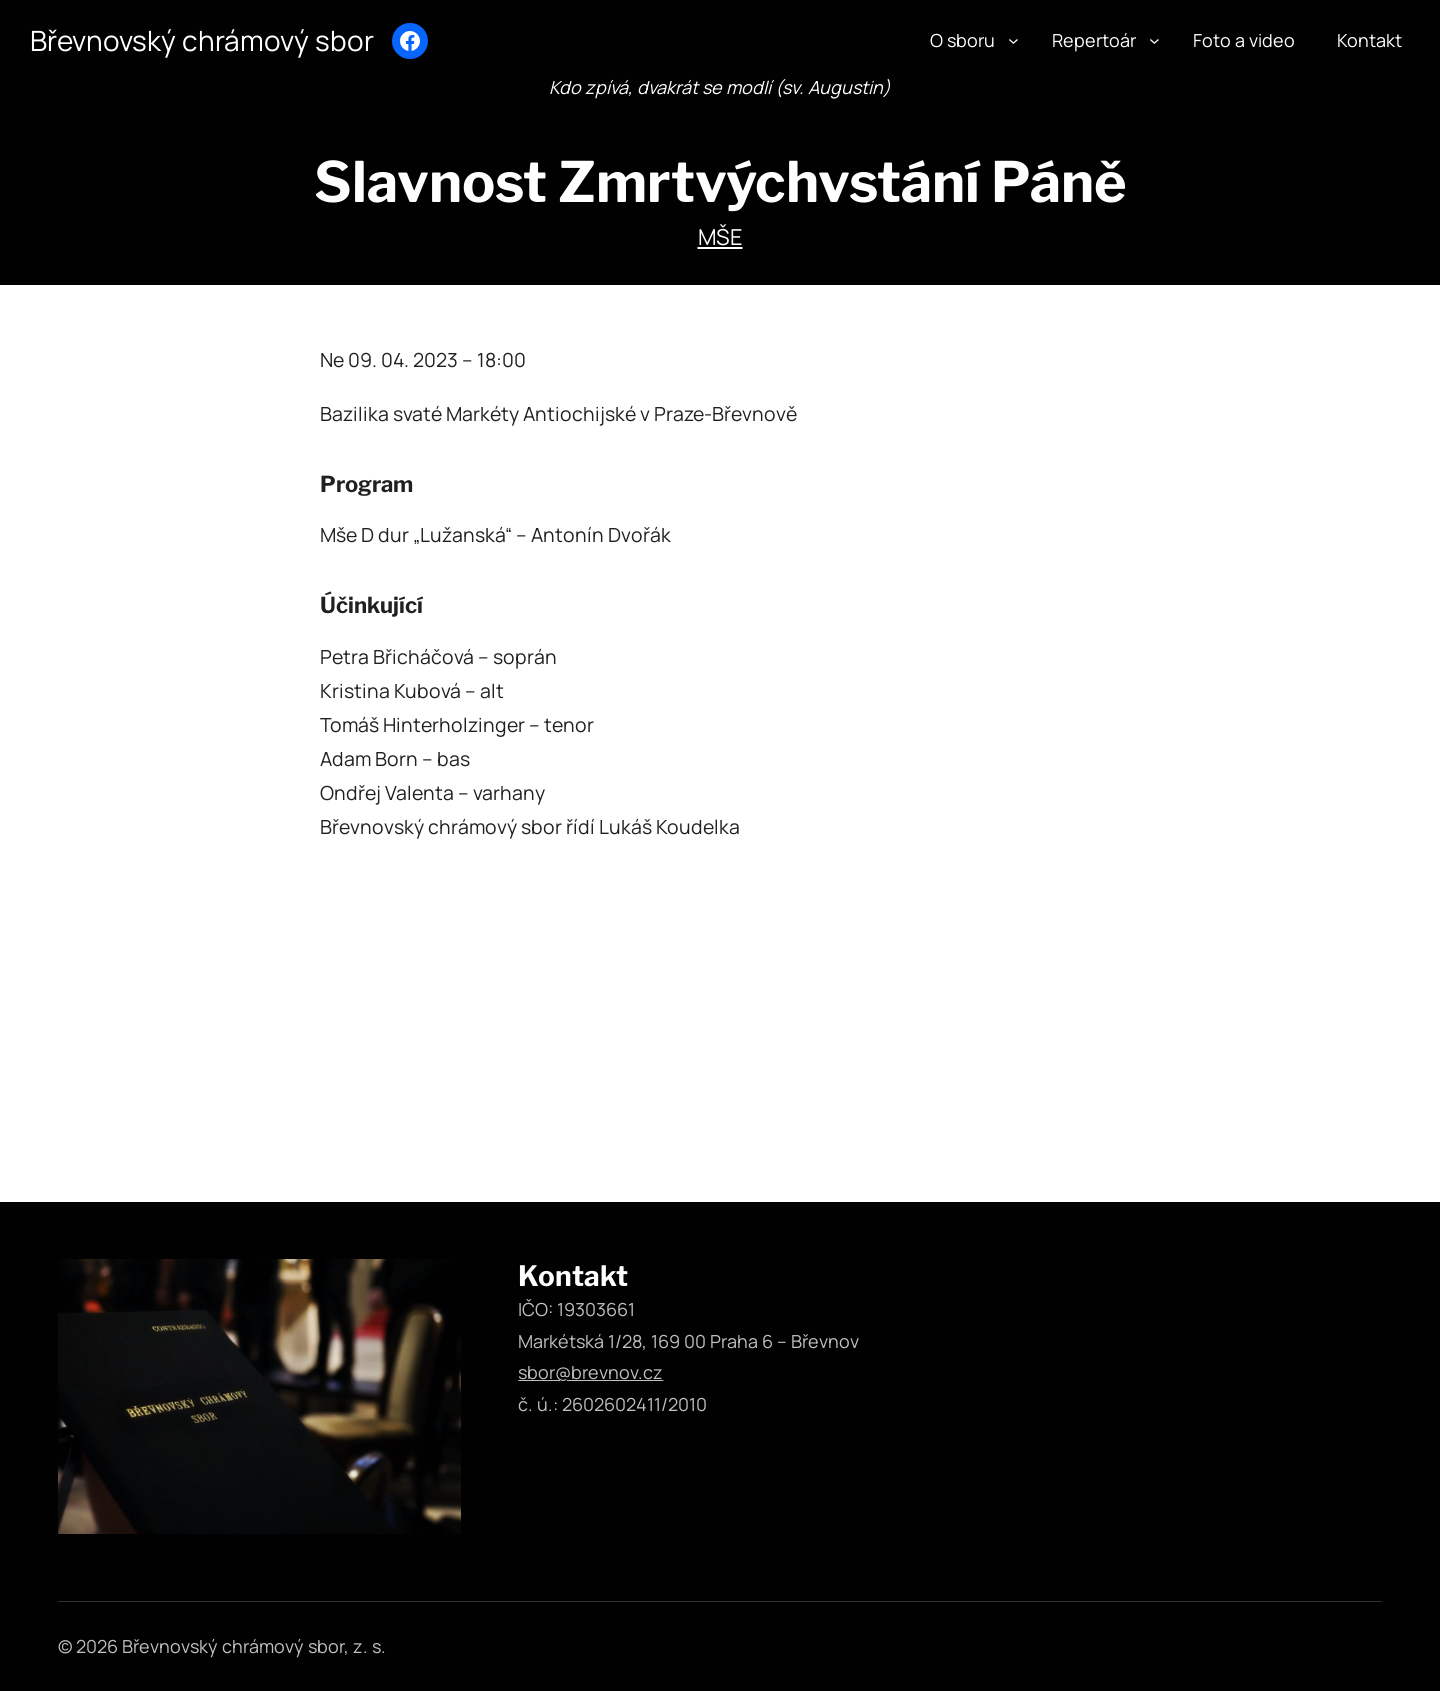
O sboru (962, 40)
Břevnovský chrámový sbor (211, 40)
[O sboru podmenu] (1013, 40)
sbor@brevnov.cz (590, 1372)
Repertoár (1094, 40)
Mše (720, 237)
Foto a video (1244, 40)
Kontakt (1369, 40)
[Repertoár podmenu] (1154, 40)
